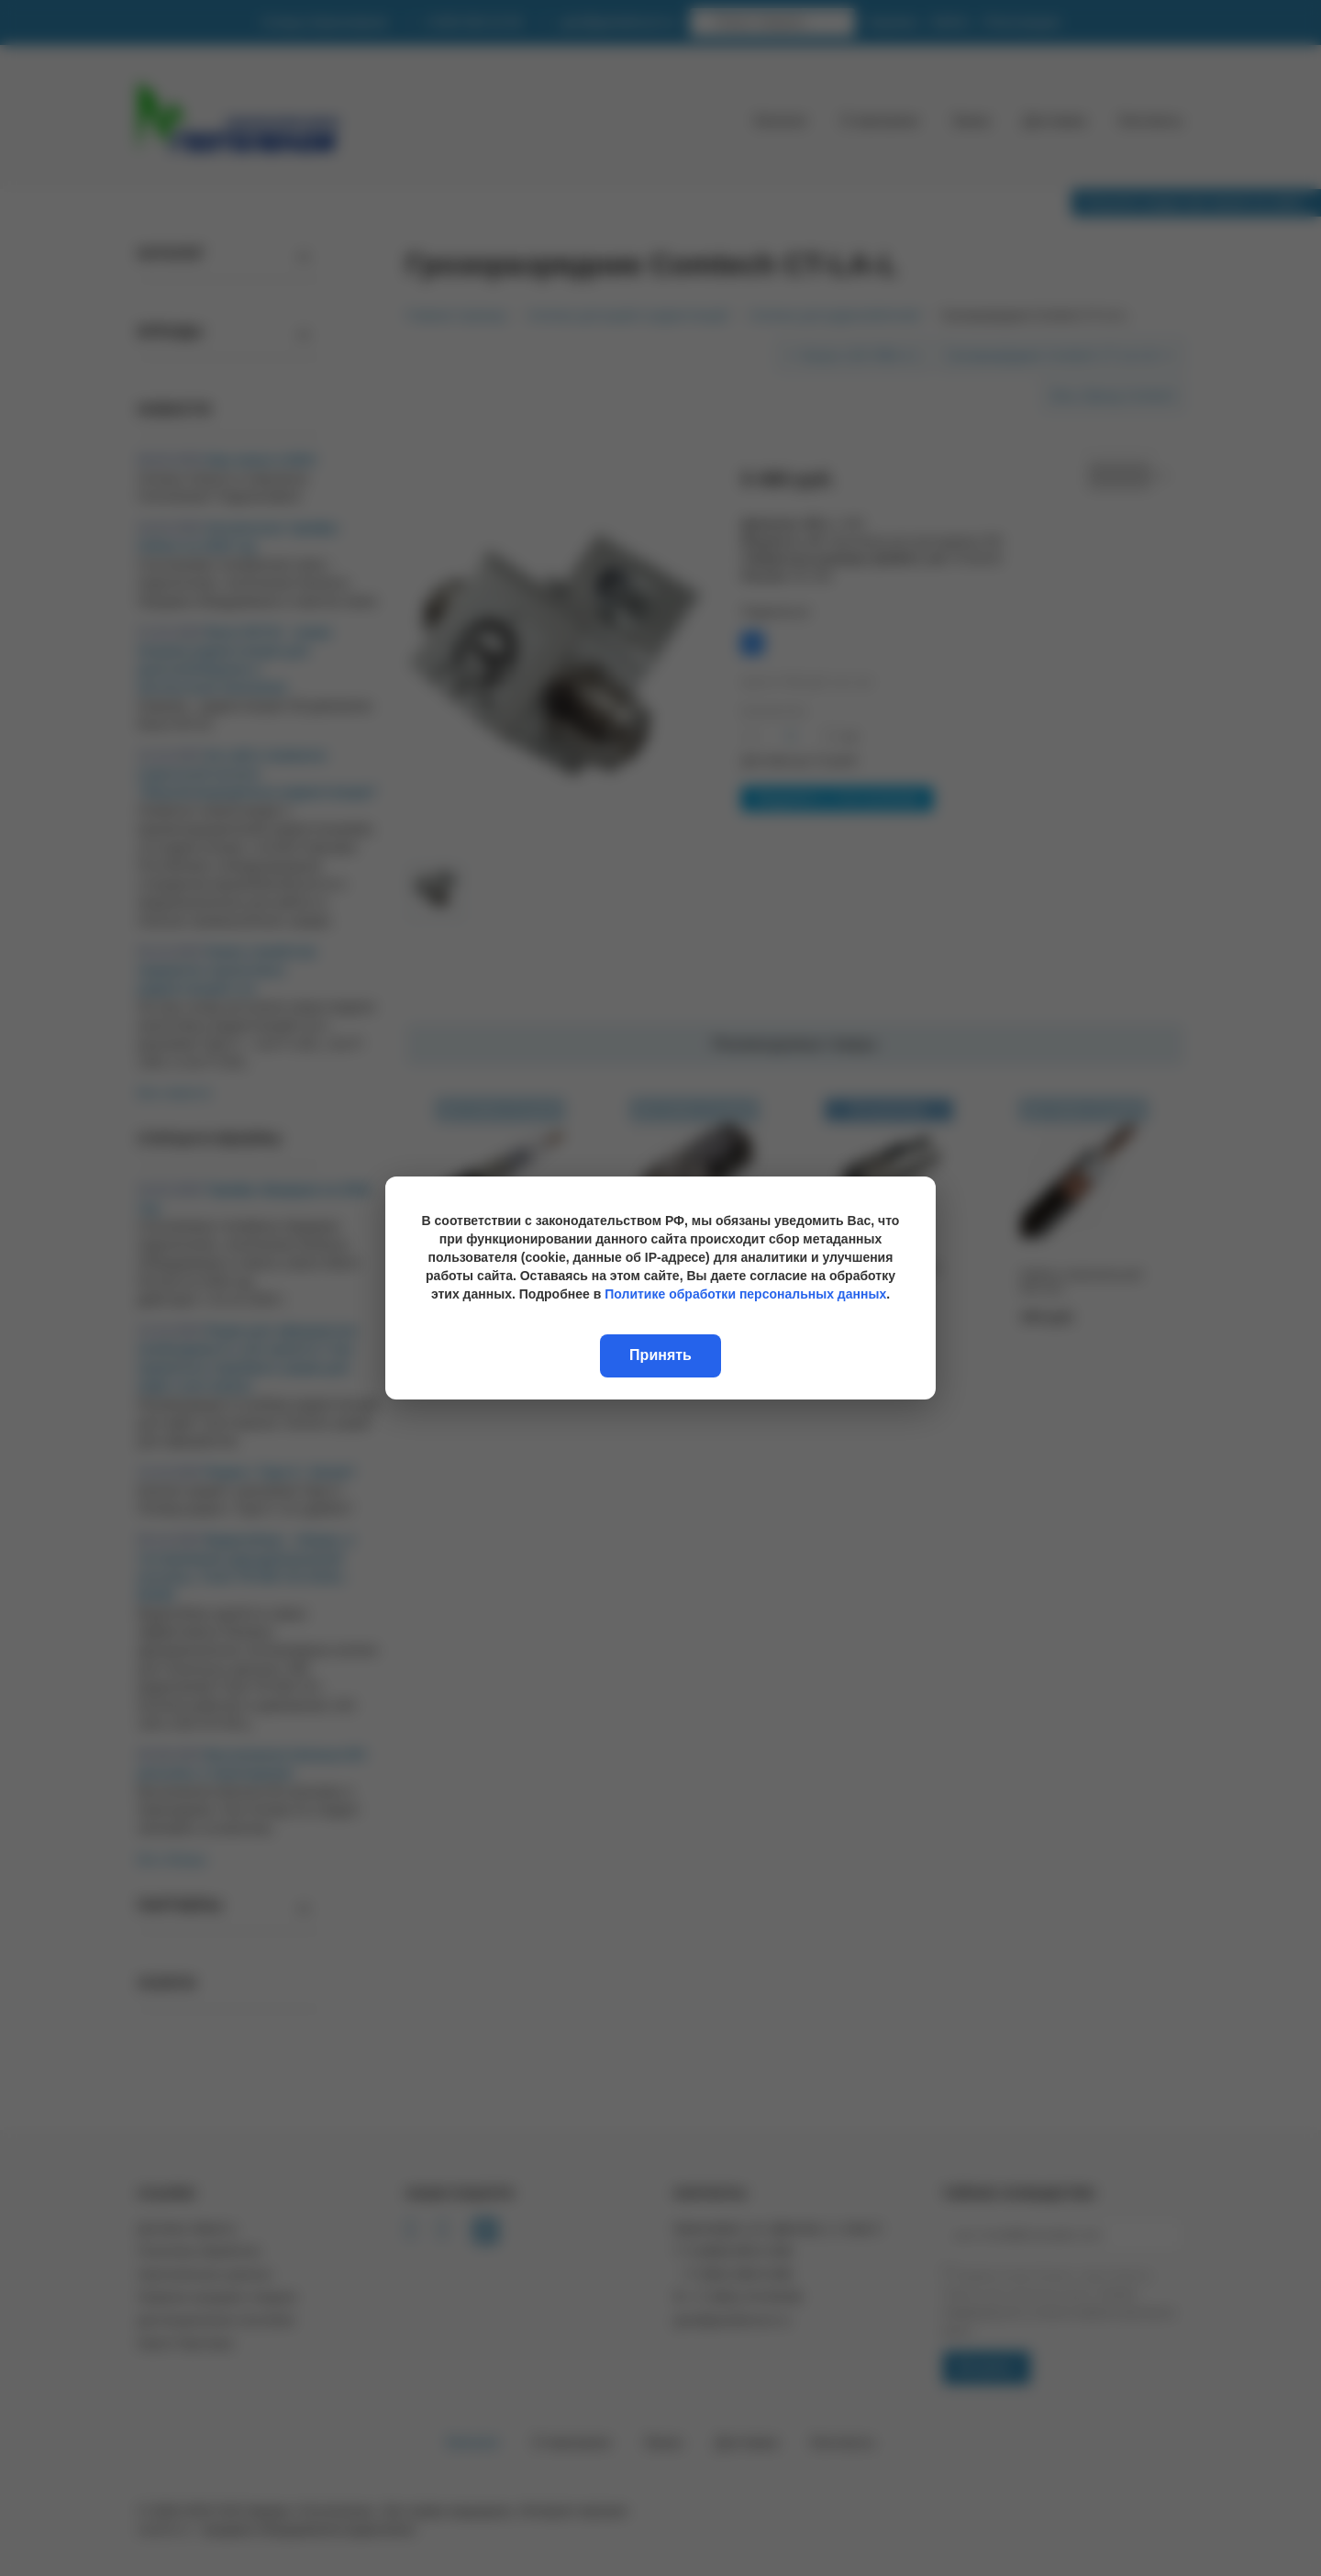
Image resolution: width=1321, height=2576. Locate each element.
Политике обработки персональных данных (745, 1294)
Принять (660, 1355)
